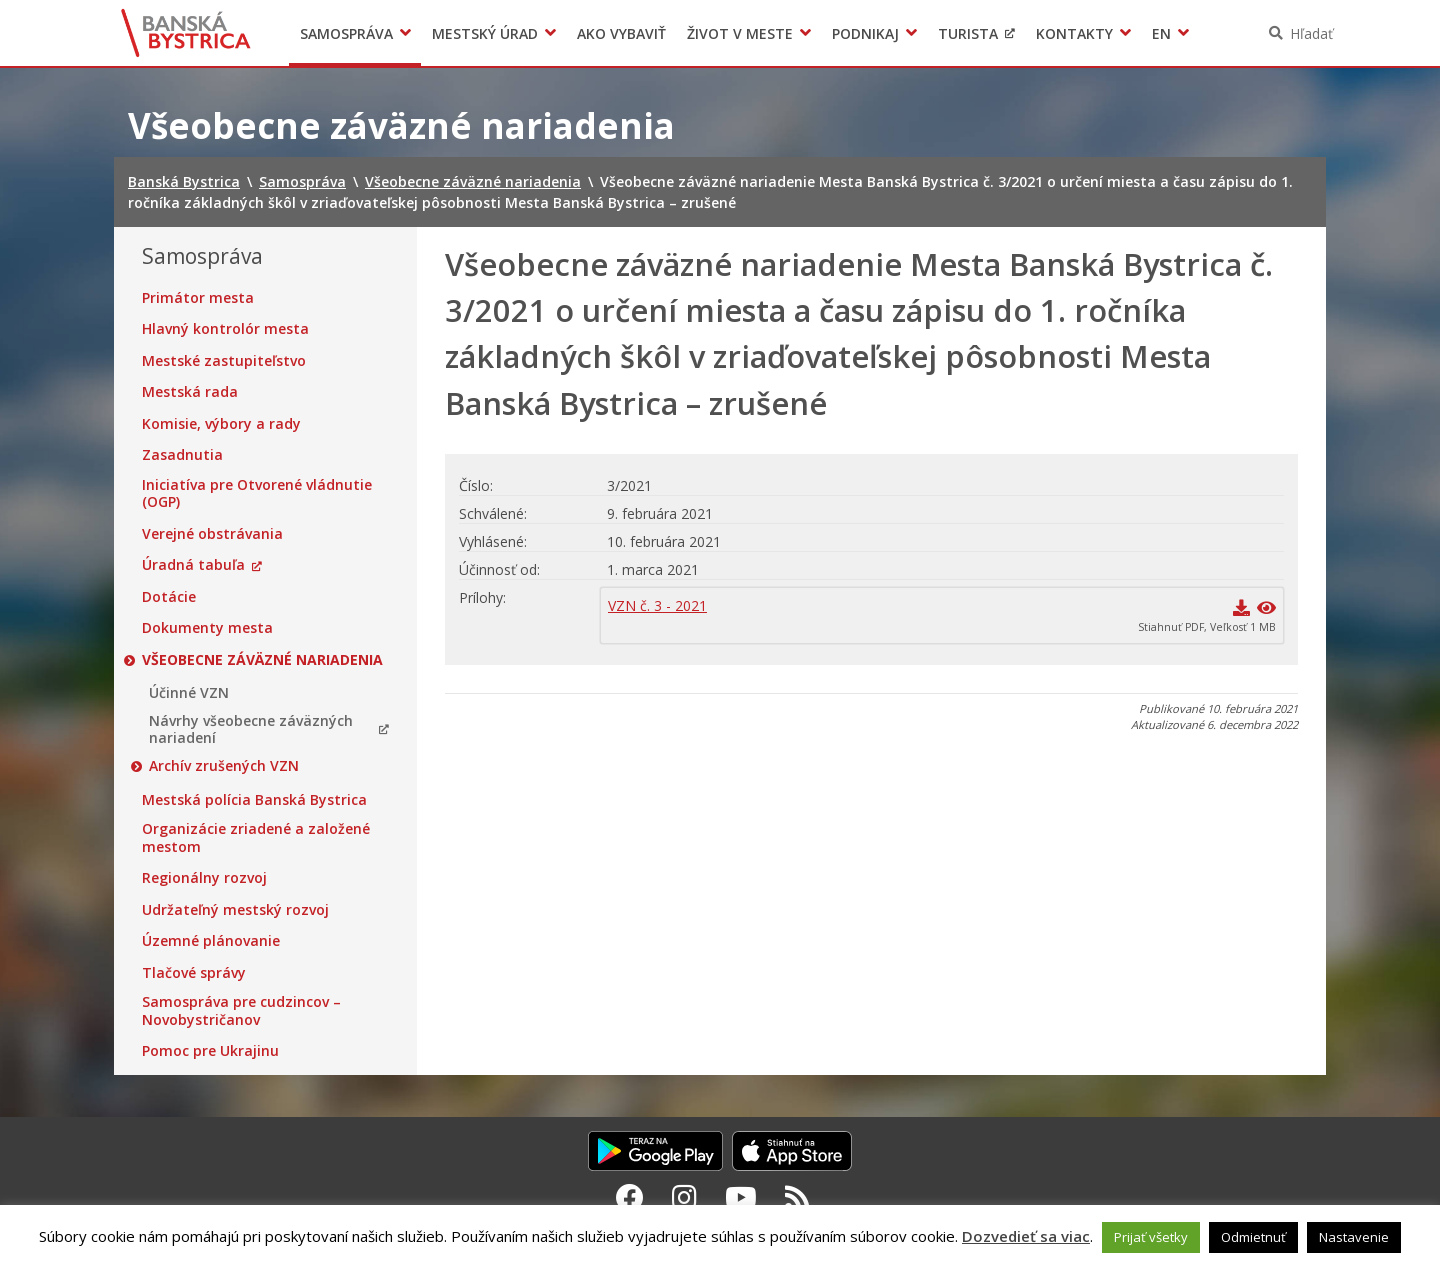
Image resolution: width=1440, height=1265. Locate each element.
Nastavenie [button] (1354, 1237)
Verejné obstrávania (212, 534)
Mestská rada (190, 392)
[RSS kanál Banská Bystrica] (797, 1197)
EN (1161, 33)
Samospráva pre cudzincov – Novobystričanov (241, 1010)
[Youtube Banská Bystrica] (741, 1197)
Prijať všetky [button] (1151, 1237)
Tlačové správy (194, 973)
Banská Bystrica (186, 33)
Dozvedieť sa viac (1026, 1236)
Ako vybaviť (621, 33)
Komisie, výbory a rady (221, 424)
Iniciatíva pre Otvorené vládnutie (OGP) (257, 493)
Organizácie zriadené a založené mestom (256, 837)
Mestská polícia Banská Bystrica (254, 800)
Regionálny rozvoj (204, 878)
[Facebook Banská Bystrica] (630, 1197)
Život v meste (740, 33)
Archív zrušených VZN (224, 766)
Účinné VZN (189, 693)
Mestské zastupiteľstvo (224, 361)
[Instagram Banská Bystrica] (684, 1197)
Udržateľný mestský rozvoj (235, 910)
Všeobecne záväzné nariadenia (262, 660)
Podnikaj (865, 33)
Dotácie (169, 597)
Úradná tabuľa (193, 565)
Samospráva (346, 33)
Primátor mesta (198, 298)
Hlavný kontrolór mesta (225, 329)
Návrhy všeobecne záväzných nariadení (251, 729)
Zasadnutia (182, 455)
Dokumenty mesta (207, 628)
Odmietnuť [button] (1253, 1237)
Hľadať (1311, 33)
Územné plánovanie (211, 941)
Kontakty (1074, 33)
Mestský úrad (485, 33)
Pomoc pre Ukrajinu (210, 1051)
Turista (968, 33)
